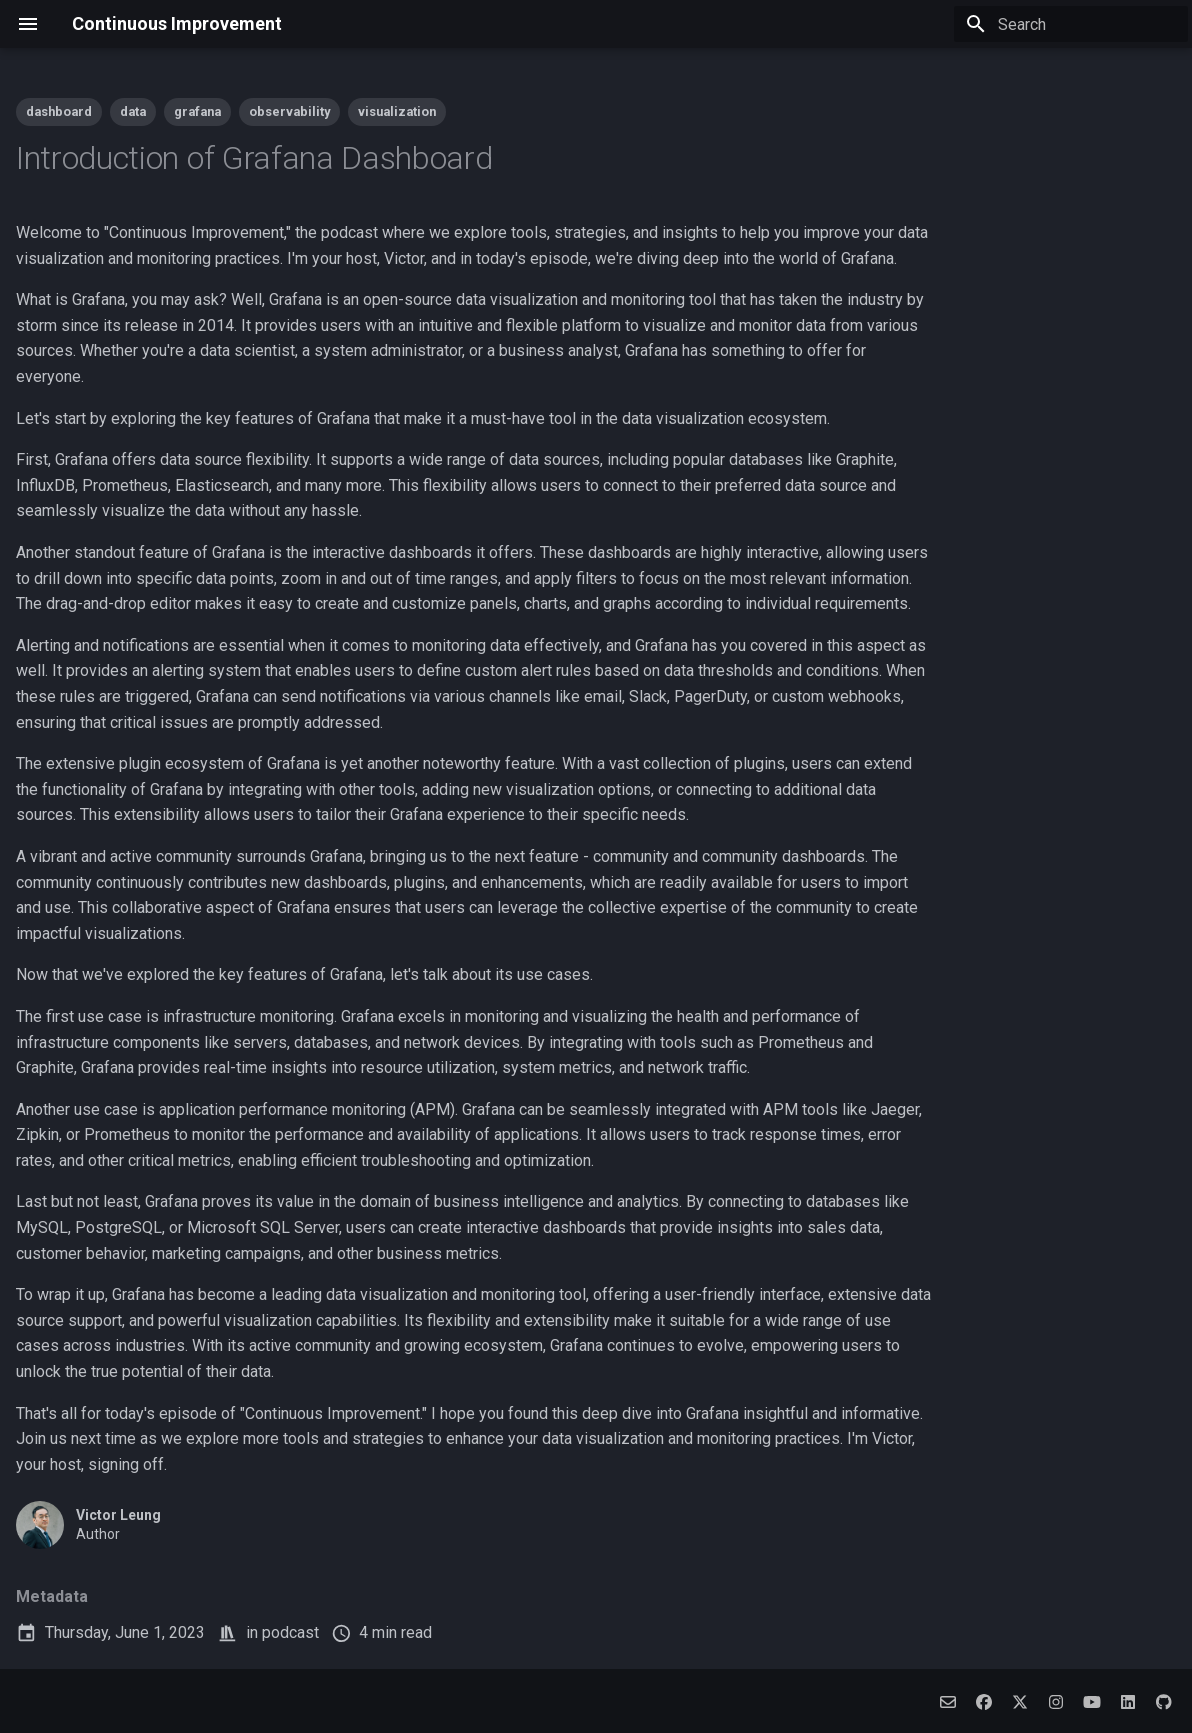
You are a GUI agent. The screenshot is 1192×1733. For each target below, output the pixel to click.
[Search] (1071, 24)
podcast (290, 1632)
